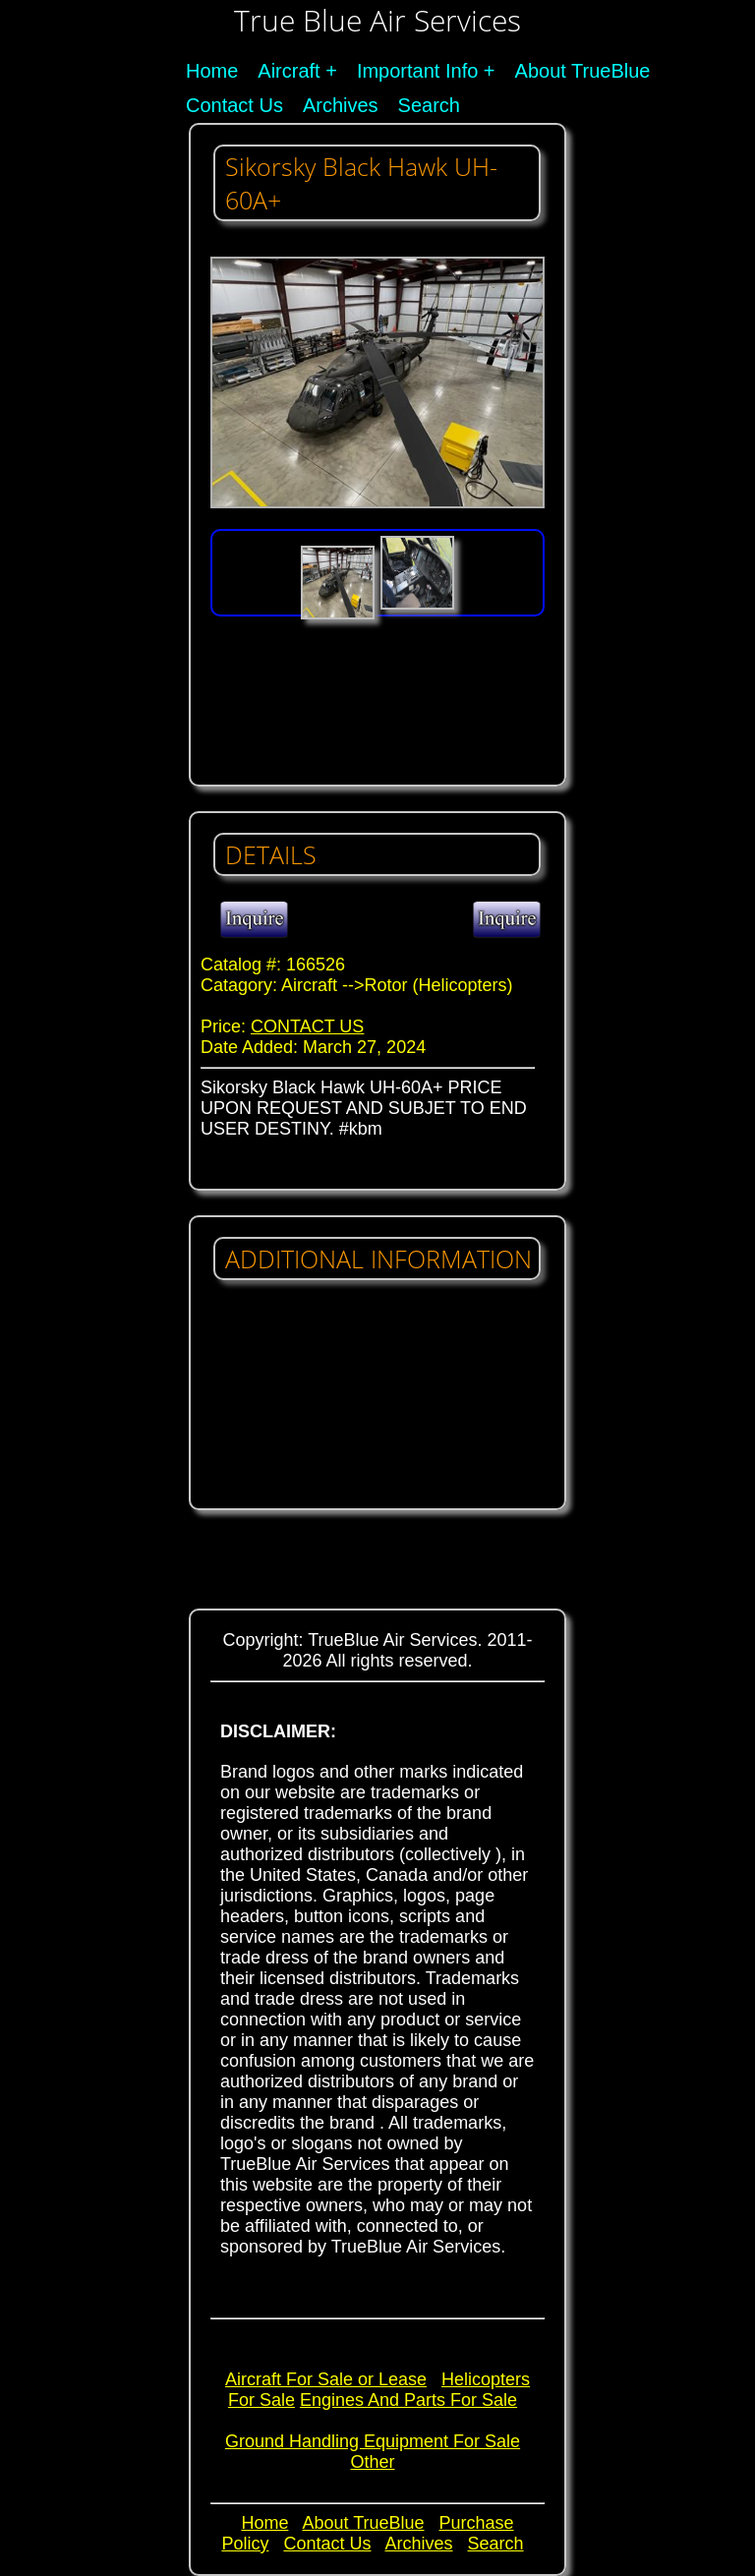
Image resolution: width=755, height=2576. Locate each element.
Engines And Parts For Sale (408, 2400)
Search (429, 105)
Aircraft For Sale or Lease (326, 2379)
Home (212, 71)
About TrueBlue (583, 71)
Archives (340, 105)
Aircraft (288, 71)
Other (372, 2462)
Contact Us (234, 105)
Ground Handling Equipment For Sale (372, 2441)
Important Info (417, 71)
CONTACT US (307, 1026)
